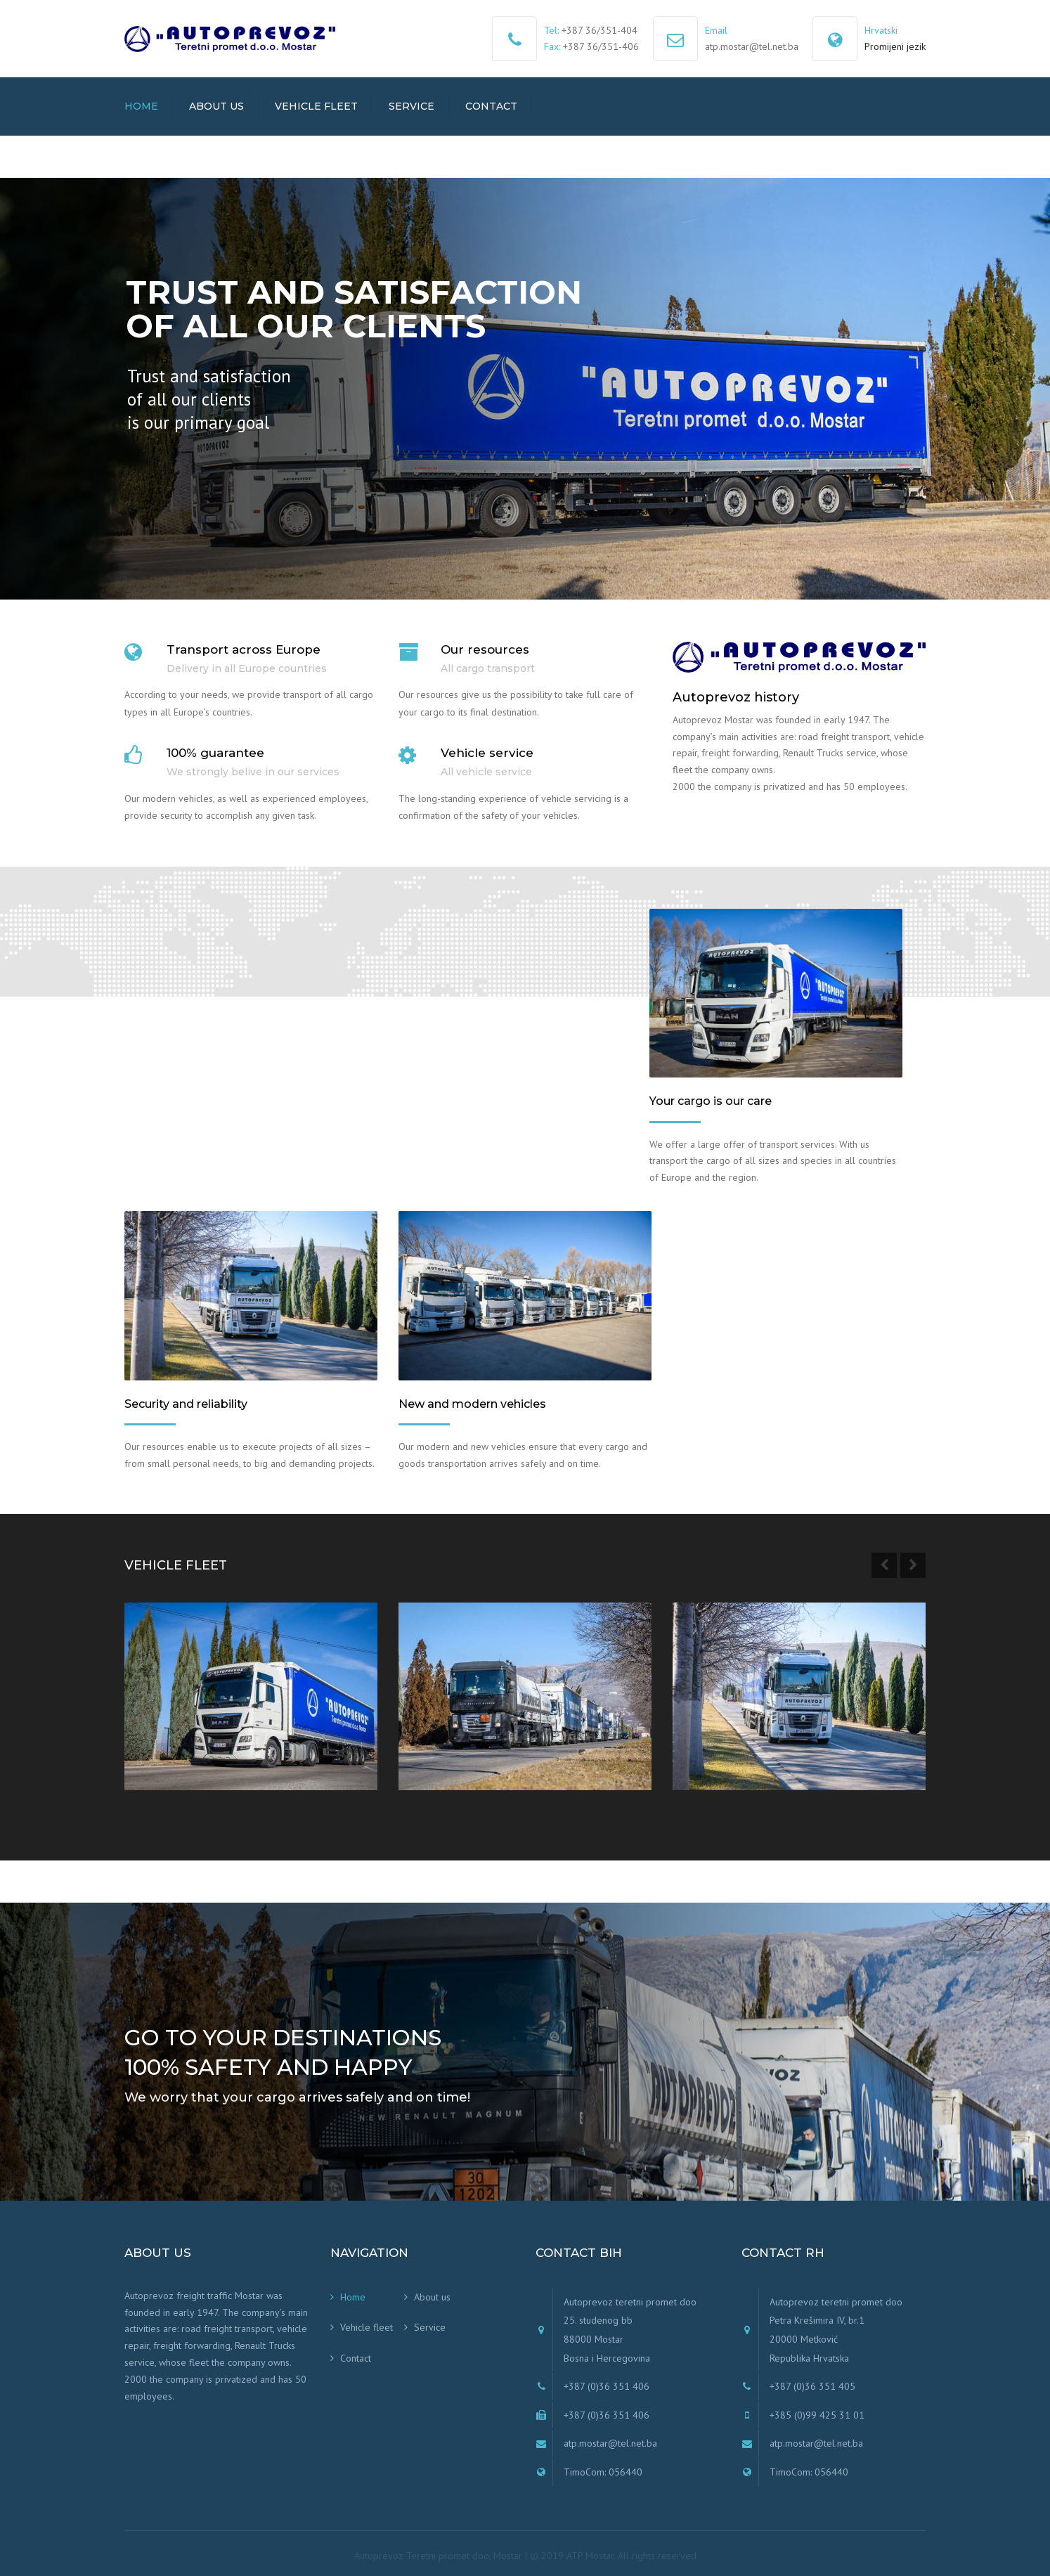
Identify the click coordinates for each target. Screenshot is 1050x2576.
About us (216, 106)
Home (141, 106)
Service (411, 106)
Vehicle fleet (316, 106)
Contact (491, 106)
